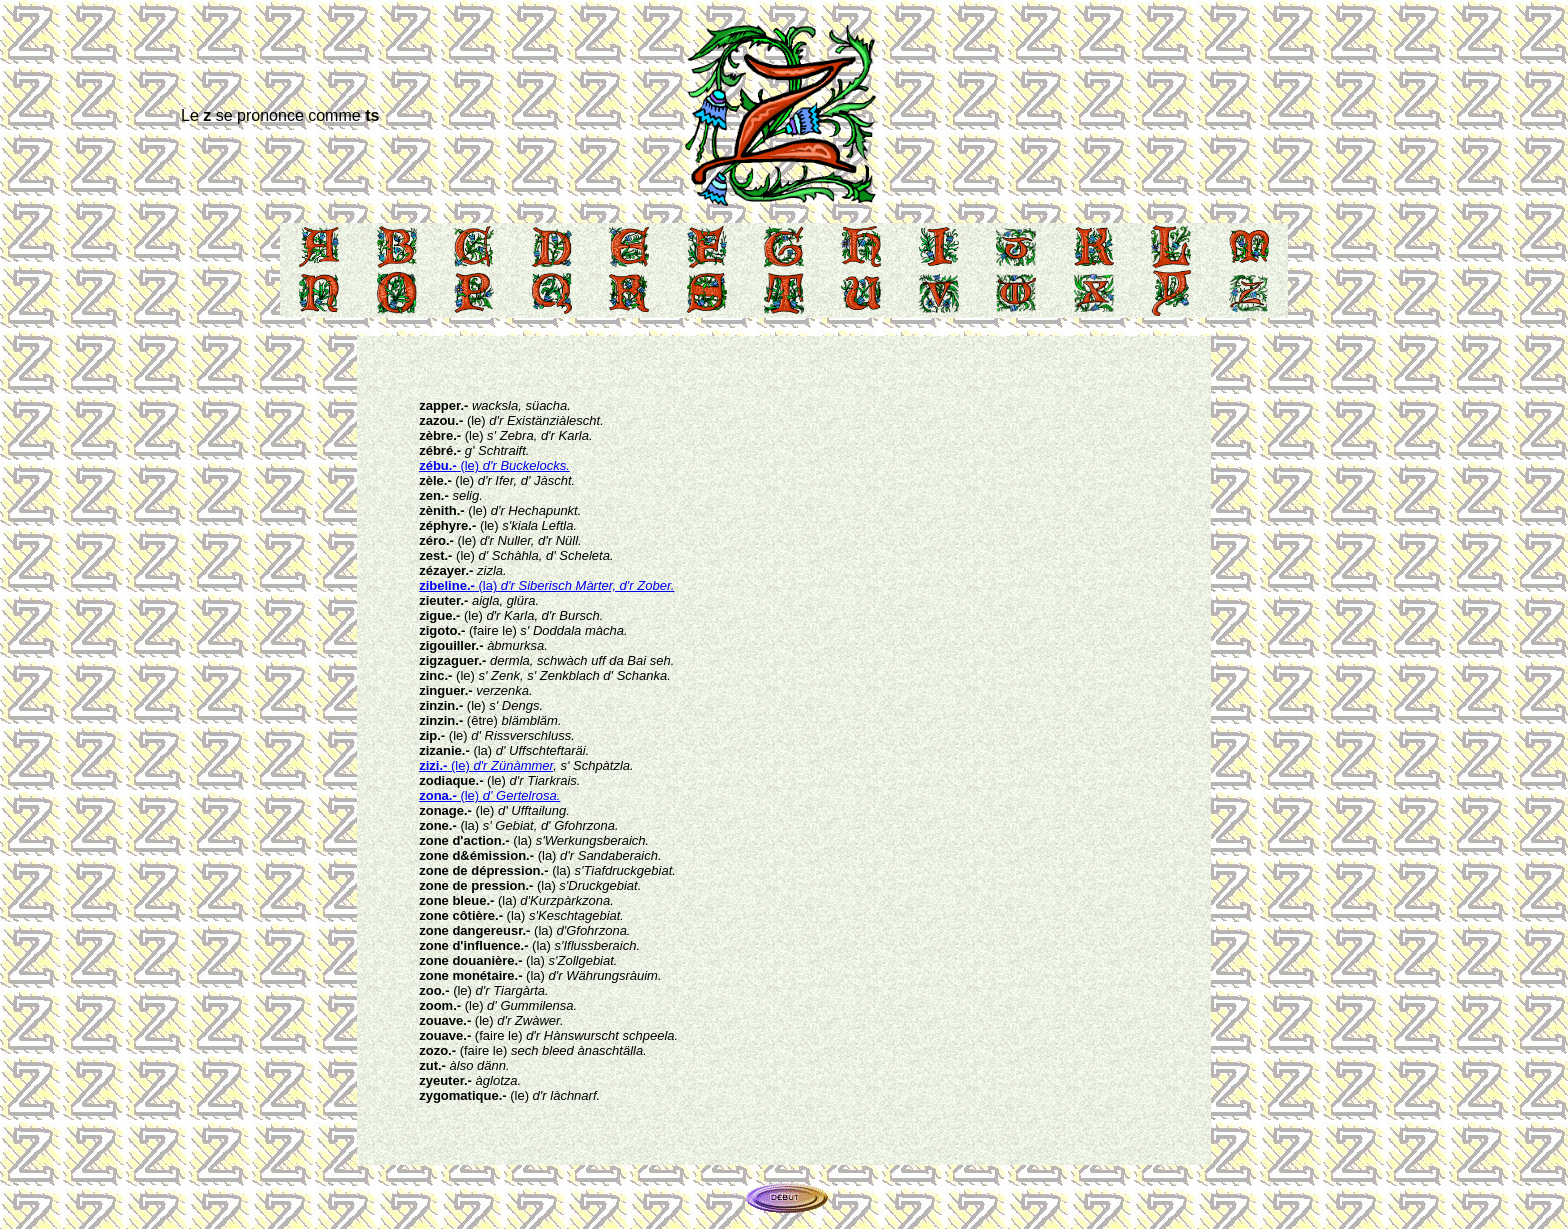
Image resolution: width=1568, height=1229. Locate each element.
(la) (546, 585)
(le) (494, 465)
